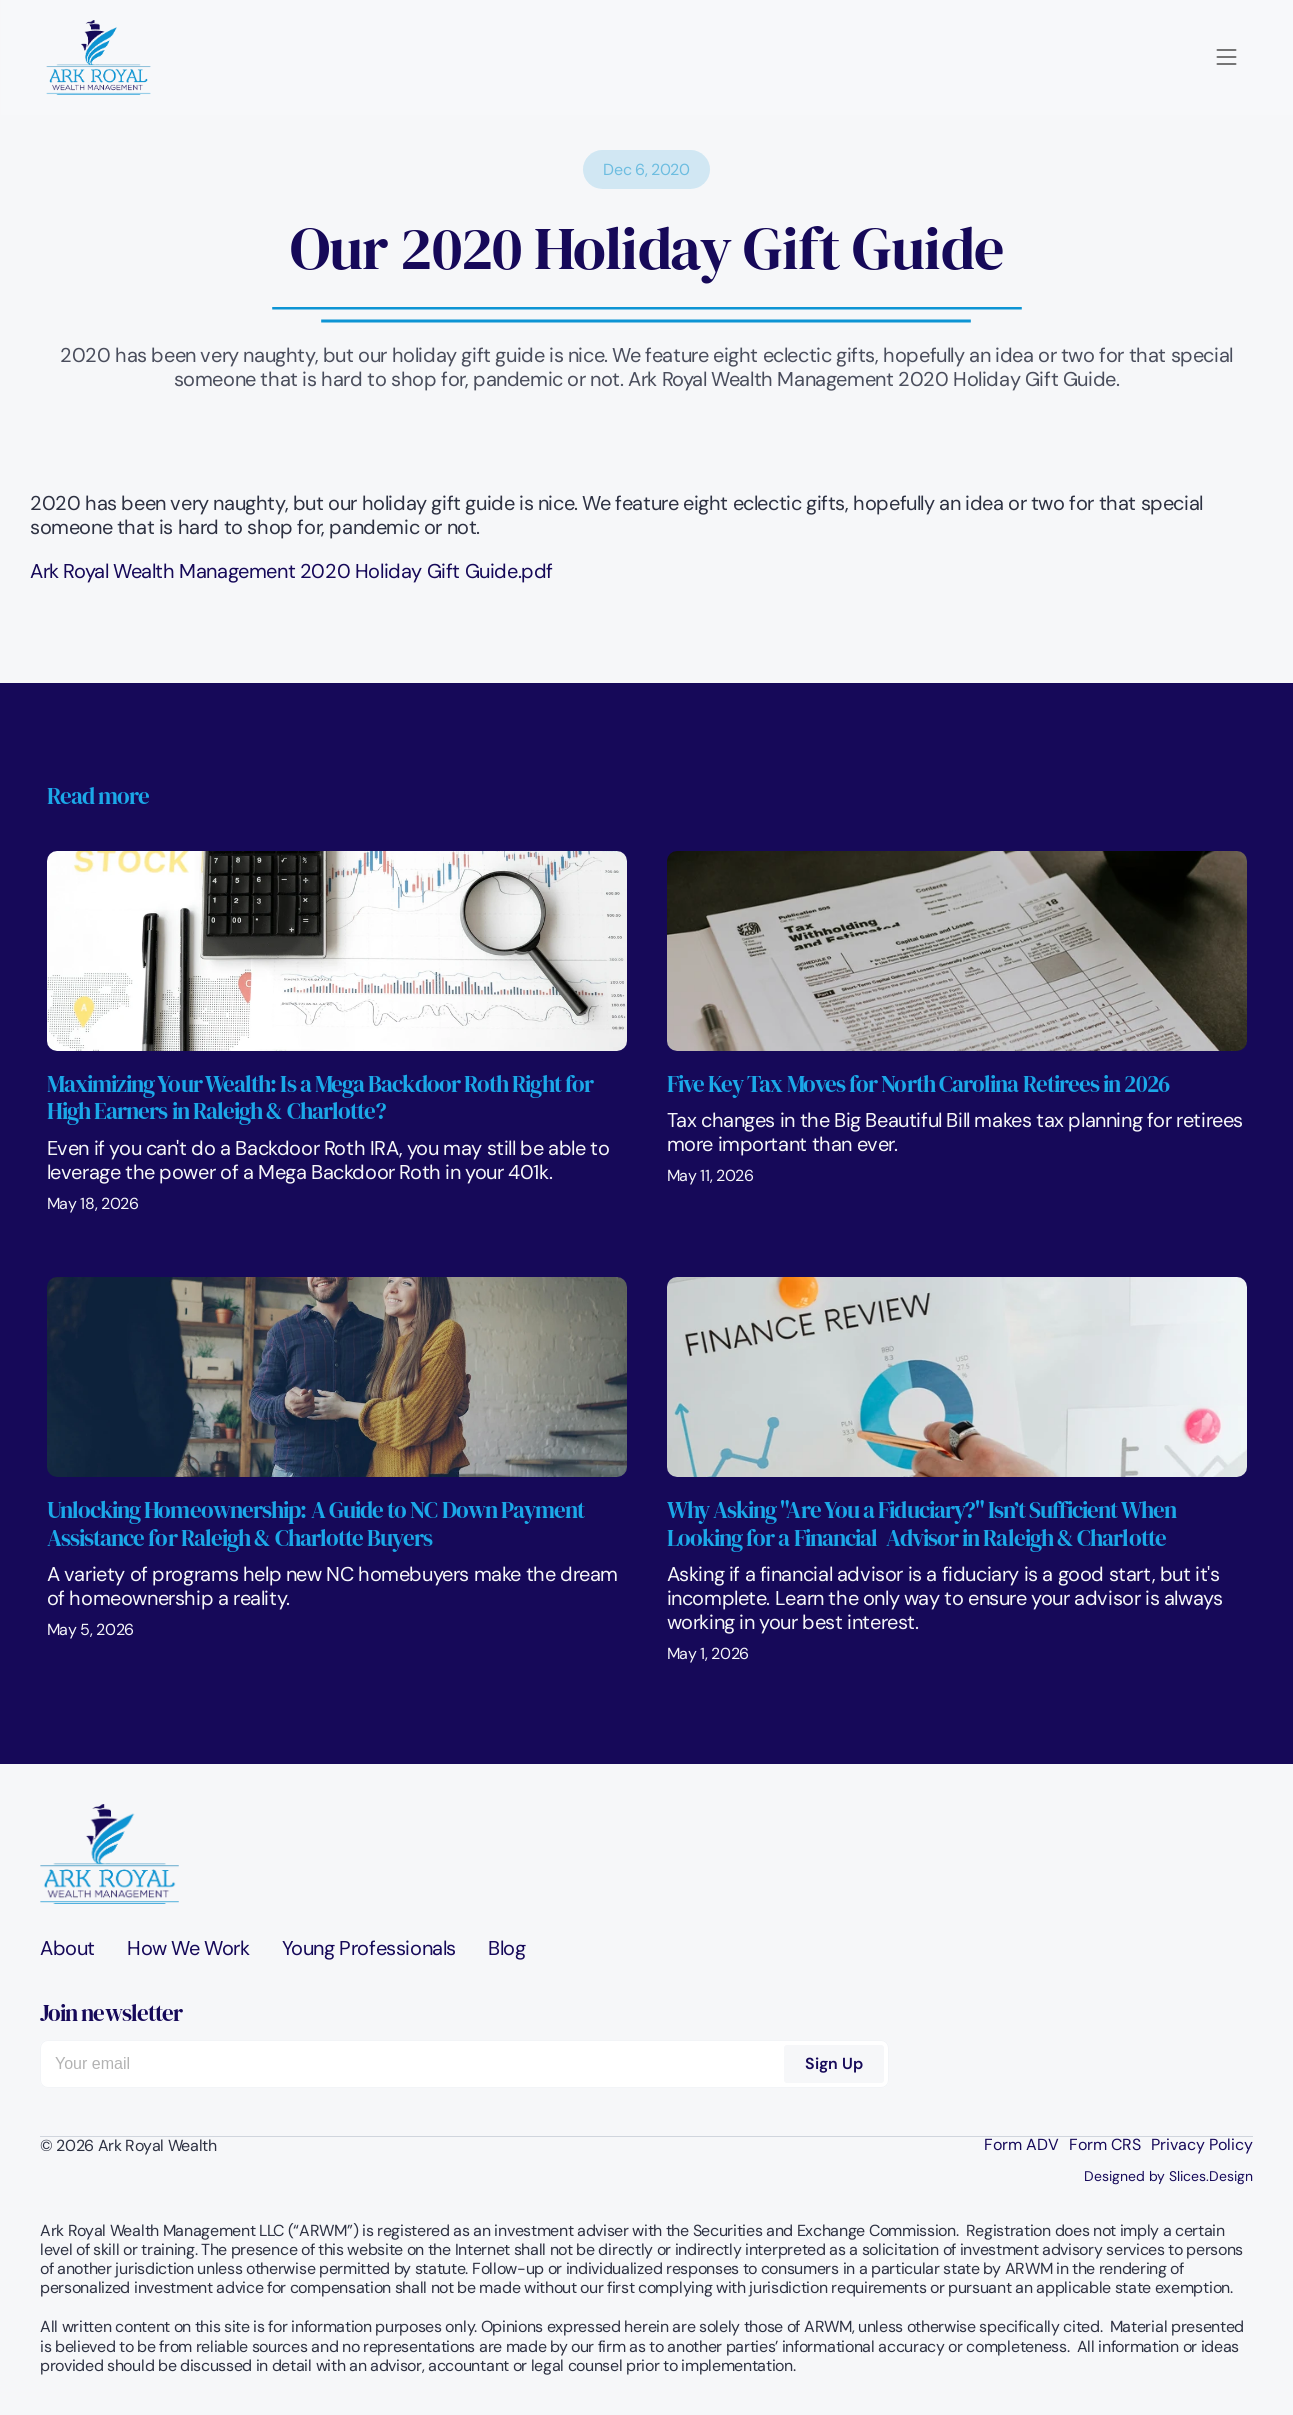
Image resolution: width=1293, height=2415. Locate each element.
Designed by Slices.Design (1168, 2176)
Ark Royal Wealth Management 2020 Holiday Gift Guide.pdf (291, 571)
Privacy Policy (1202, 2145)
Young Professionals (369, 1948)
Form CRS (1105, 2145)
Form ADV (1021, 2145)
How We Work (188, 1948)
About (67, 1948)
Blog (506, 1948)
